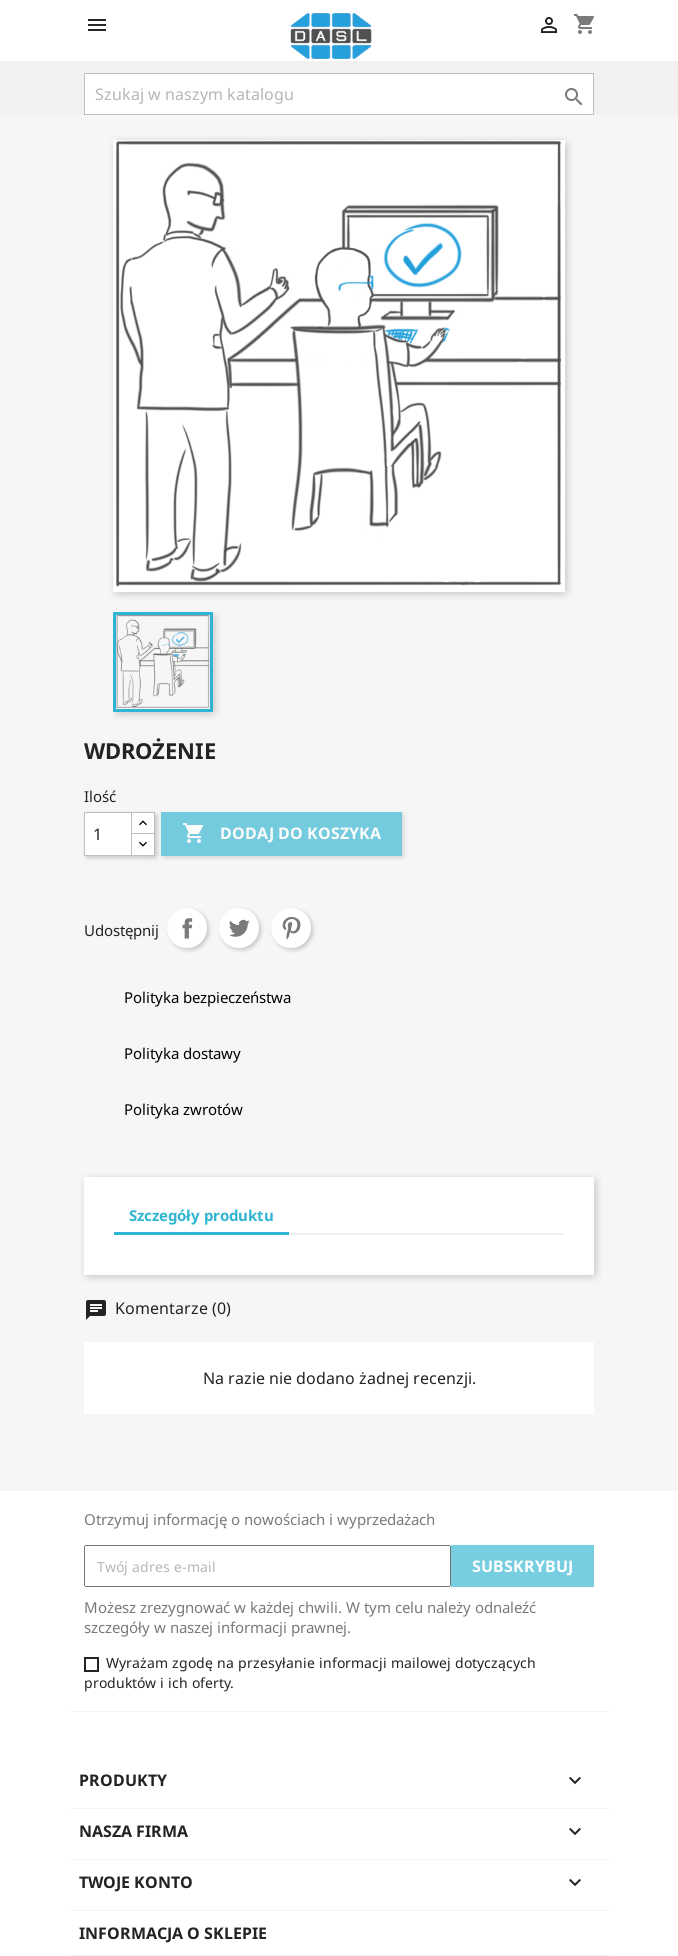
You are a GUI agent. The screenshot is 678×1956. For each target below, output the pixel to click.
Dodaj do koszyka (281, 834)
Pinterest (291, 928)
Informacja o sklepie (173, 1933)
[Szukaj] (339, 94)
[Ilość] (108, 834)
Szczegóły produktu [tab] (201, 1215)
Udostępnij (187, 928)
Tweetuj (239, 928)
